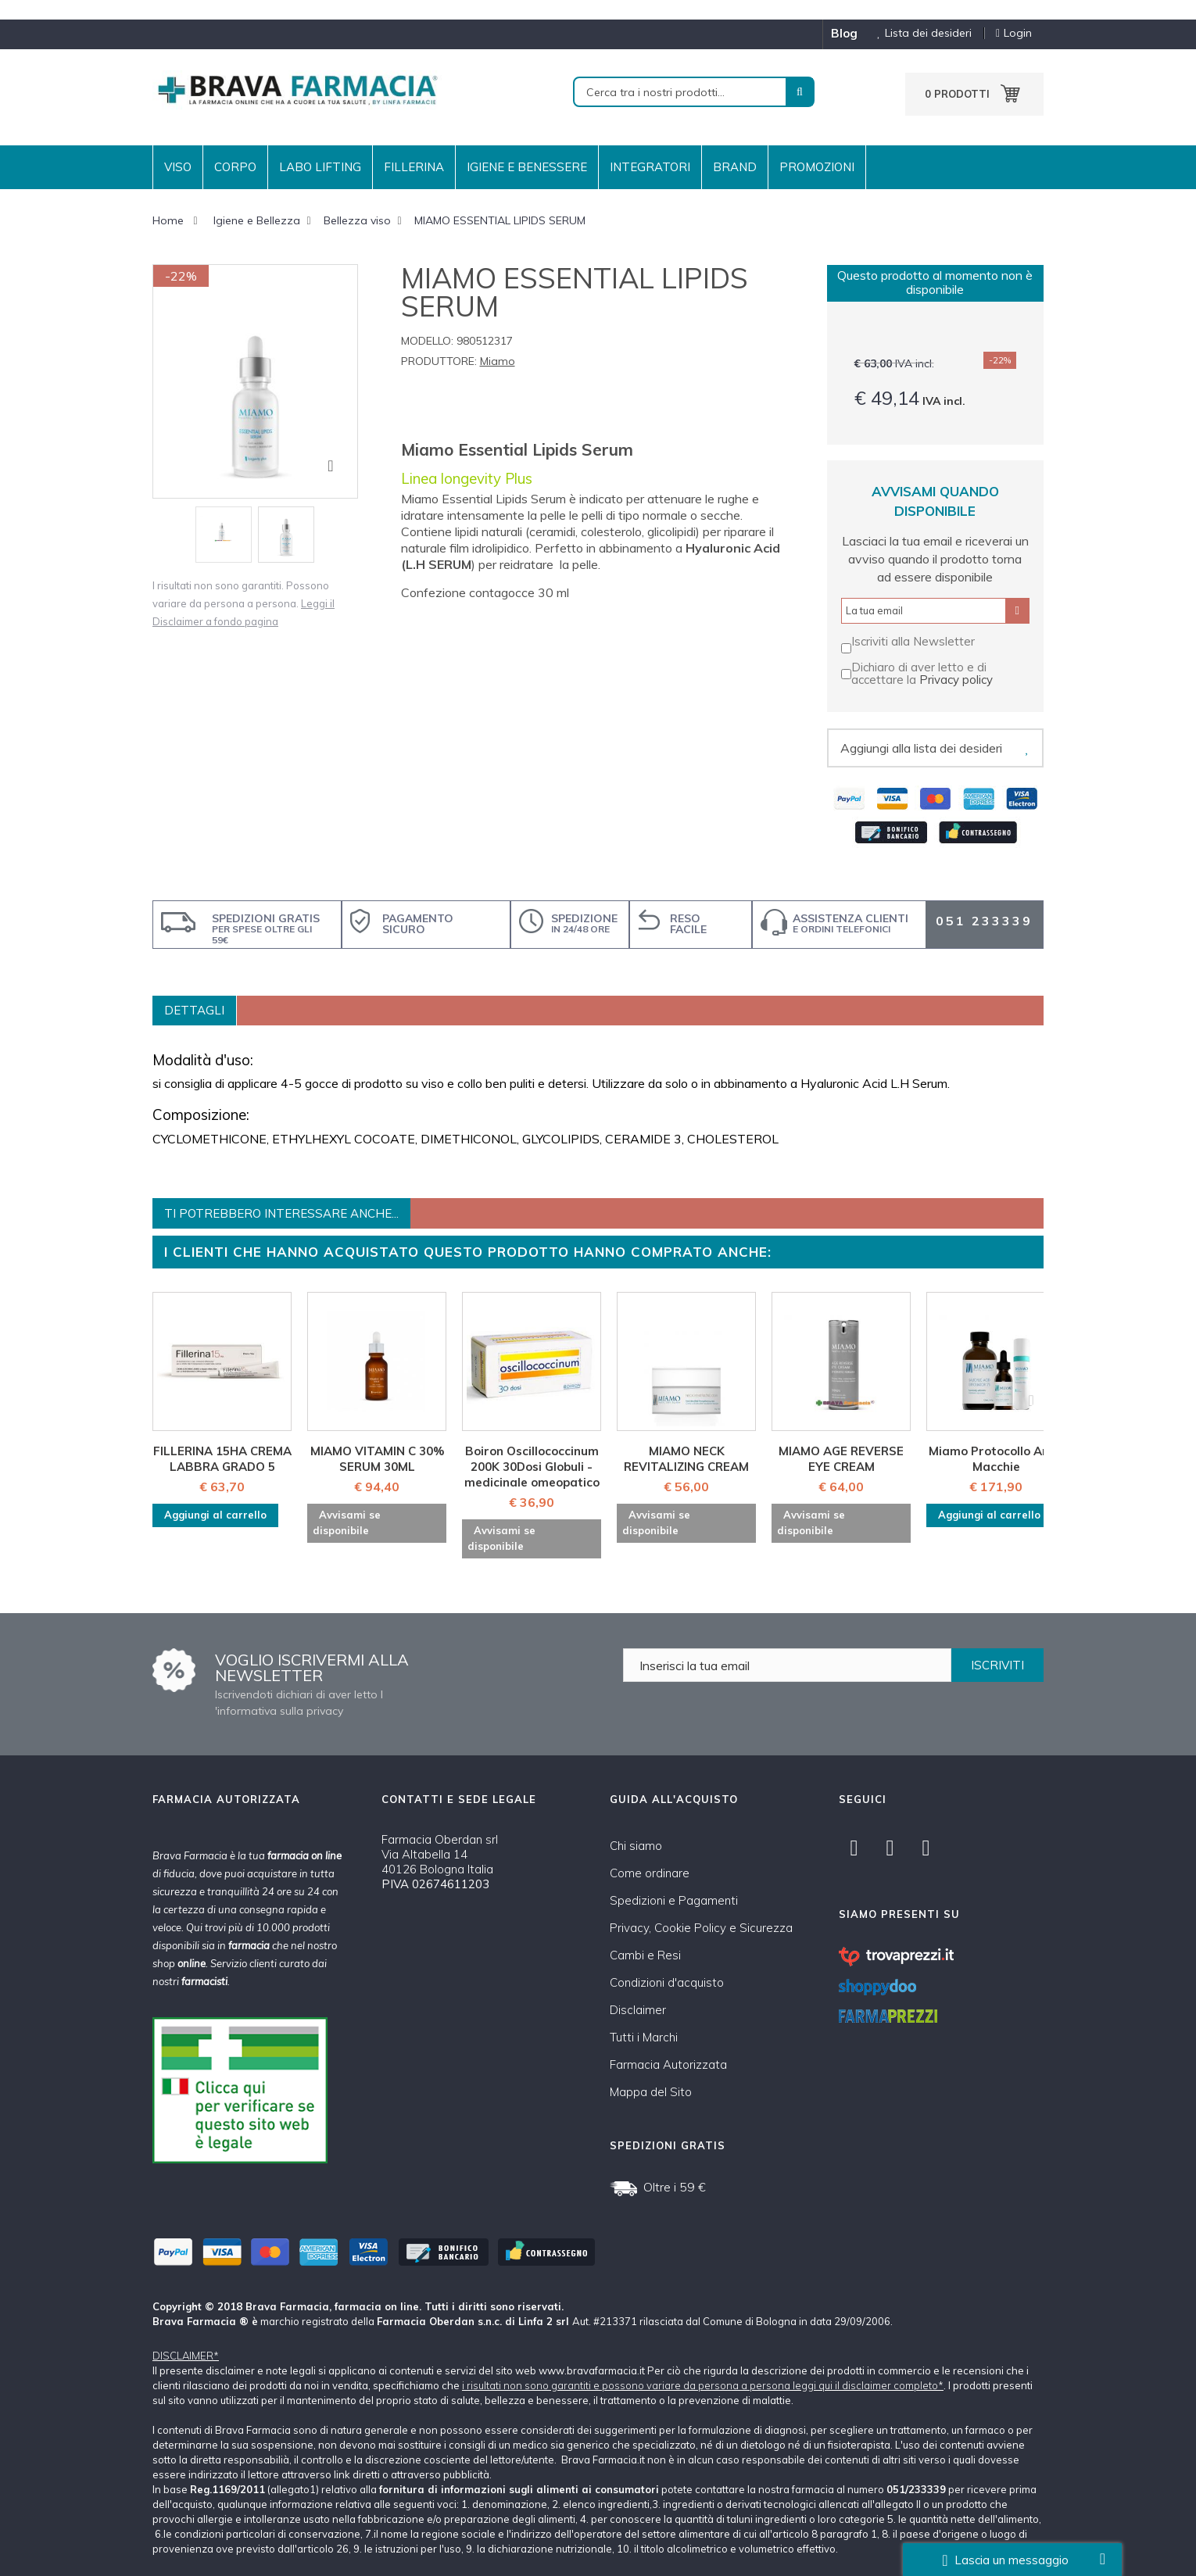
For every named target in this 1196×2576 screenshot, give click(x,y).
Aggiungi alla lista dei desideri (921, 748)
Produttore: (439, 361)
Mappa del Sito (651, 2091)
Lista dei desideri (918, 33)
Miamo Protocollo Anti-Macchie (996, 1459)
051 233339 (984, 920)
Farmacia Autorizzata (668, 2064)
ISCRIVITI (997, 1665)
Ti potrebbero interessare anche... (281, 1213)
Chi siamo (636, 1845)
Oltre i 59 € (674, 2187)
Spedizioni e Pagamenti (674, 1900)
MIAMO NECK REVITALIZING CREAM (686, 1459)
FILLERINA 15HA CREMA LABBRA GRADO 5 (222, 1459)
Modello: (427, 341)
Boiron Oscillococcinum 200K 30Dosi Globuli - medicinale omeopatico (532, 1467)
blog (844, 33)
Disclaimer (638, 2009)
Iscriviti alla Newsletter (913, 641)
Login (1014, 33)
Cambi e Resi (645, 1955)
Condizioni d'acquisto (667, 1982)
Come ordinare (649, 1873)
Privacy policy (956, 679)
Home (168, 220)
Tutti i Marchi (644, 2037)
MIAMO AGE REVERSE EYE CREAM (841, 1459)
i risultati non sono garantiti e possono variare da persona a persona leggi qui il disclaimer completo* (703, 2385)
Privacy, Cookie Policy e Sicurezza (701, 1927)
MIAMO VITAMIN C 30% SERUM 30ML (377, 1459)
